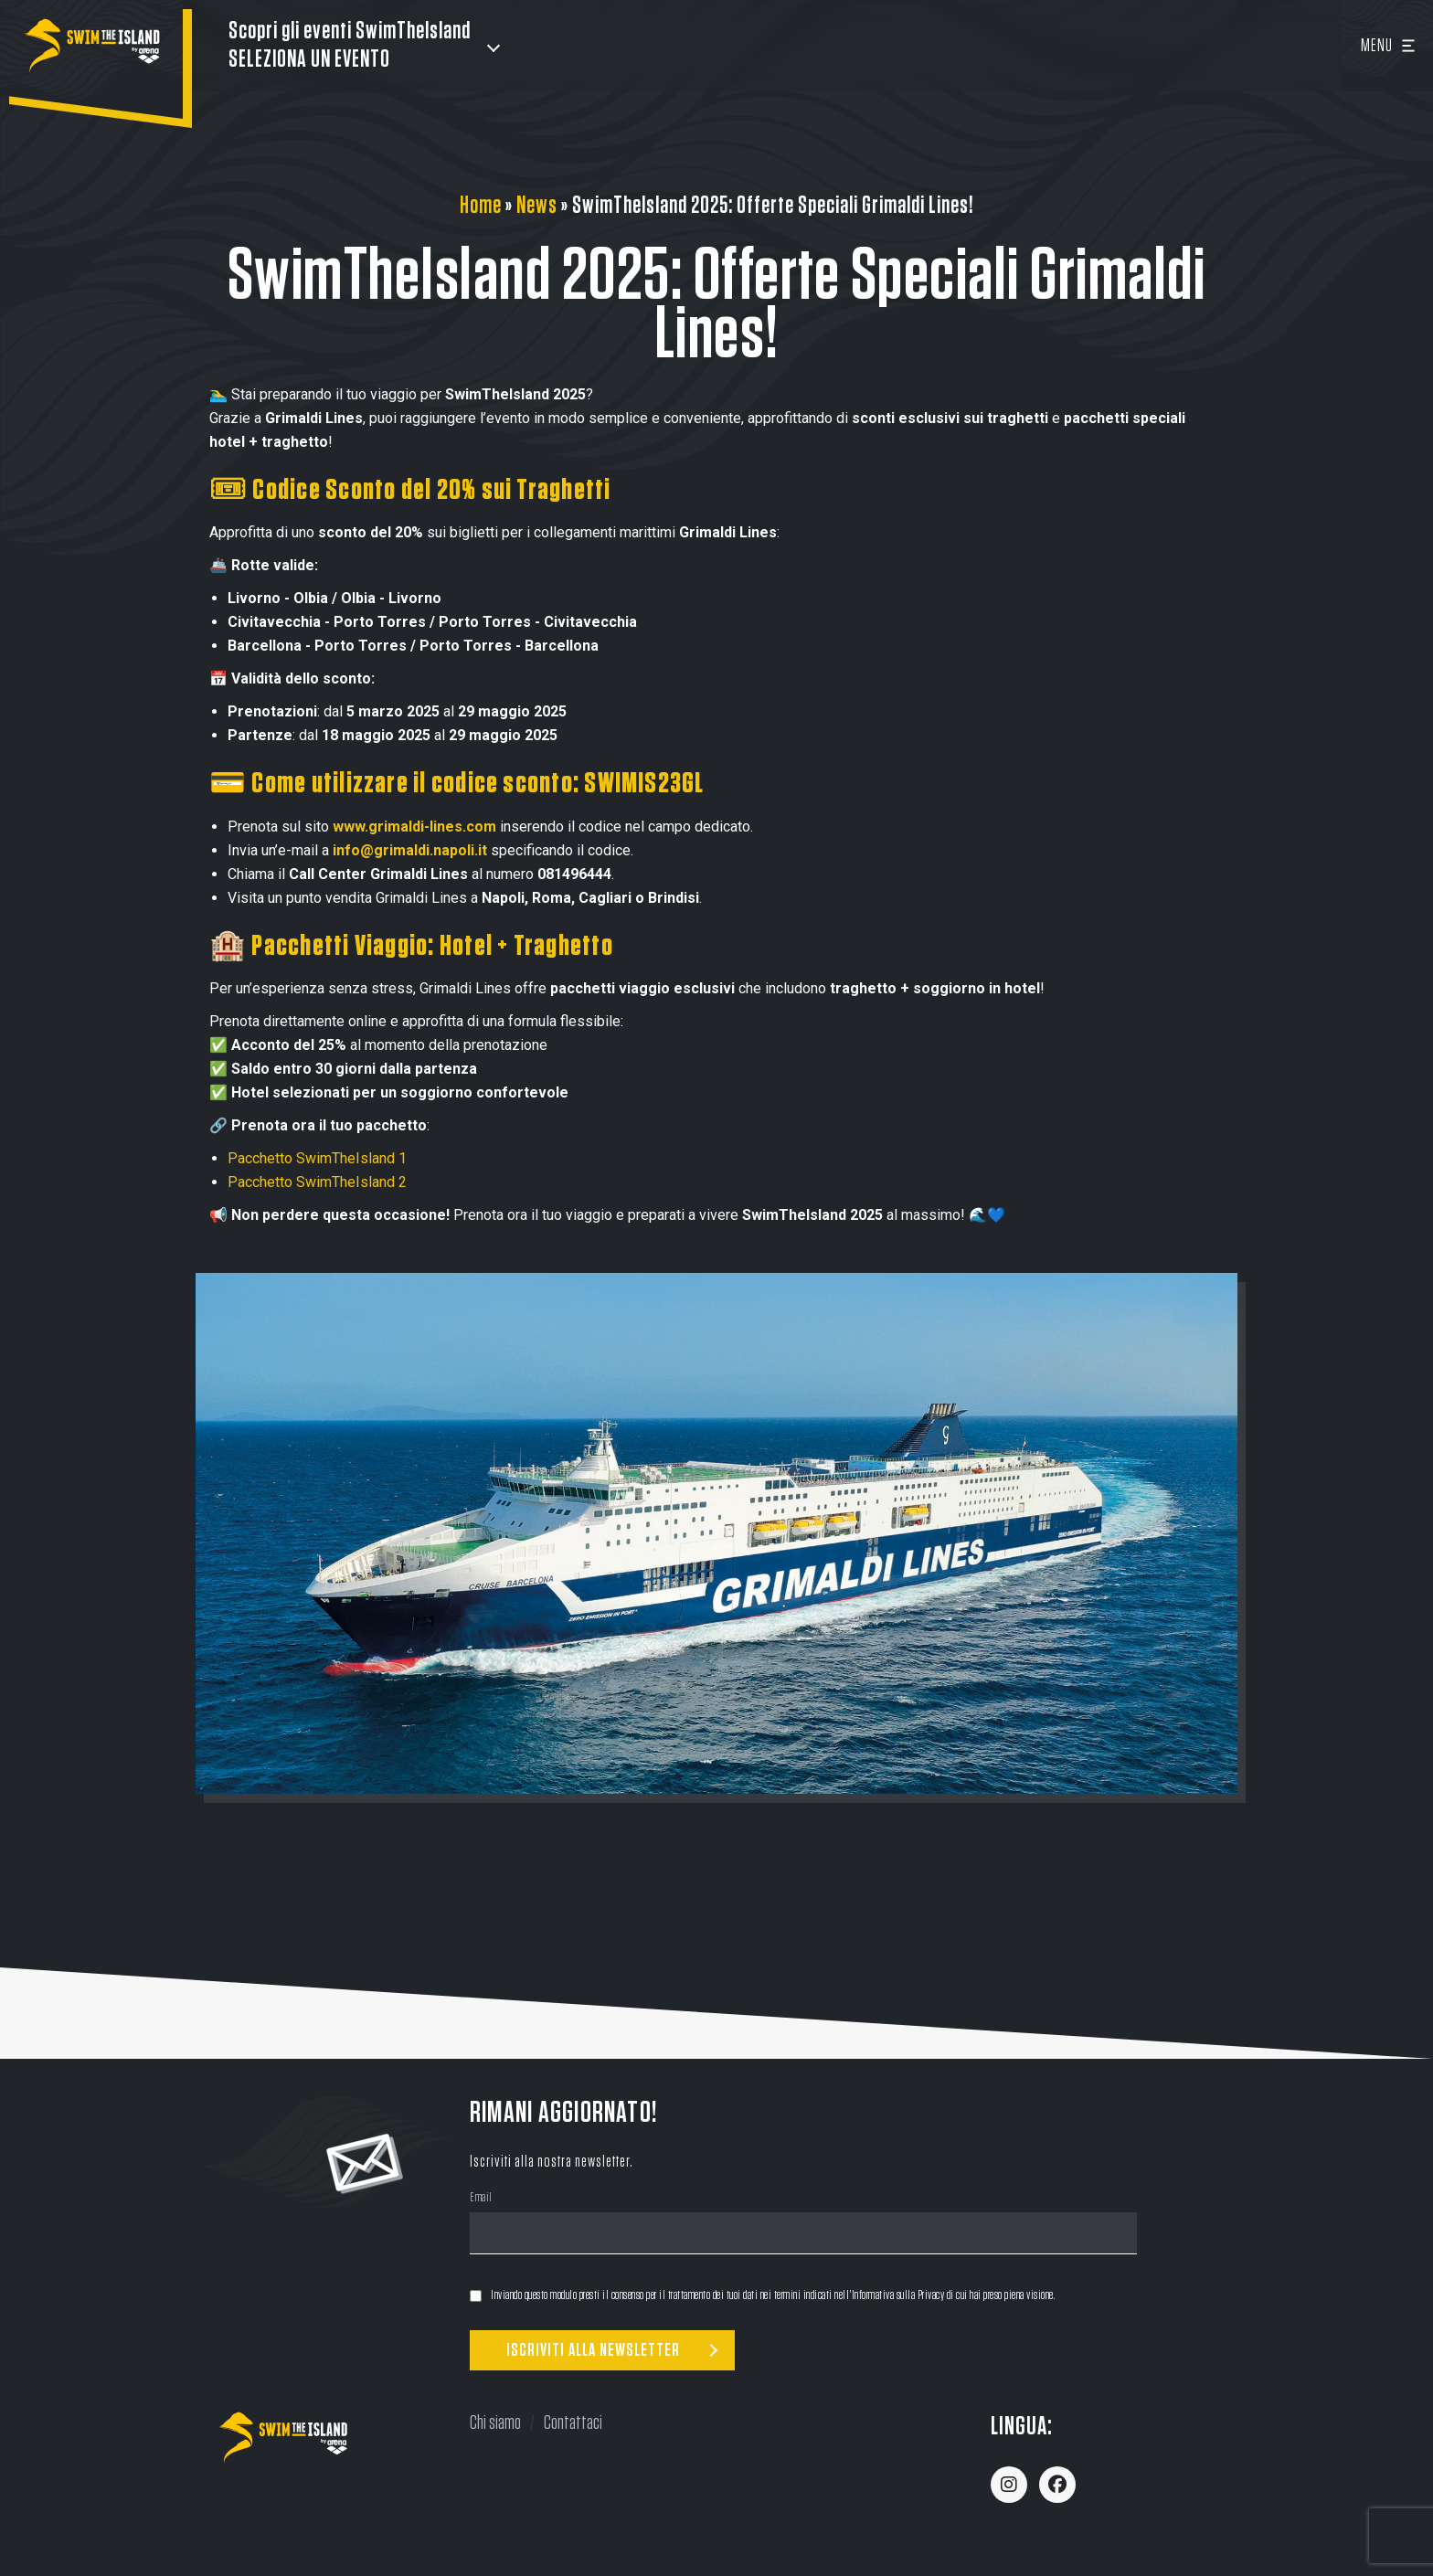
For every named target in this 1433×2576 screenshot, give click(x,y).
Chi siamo (495, 2422)
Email (481, 2199)
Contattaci (573, 2422)
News (536, 205)
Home (481, 205)
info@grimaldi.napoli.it (410, 850)
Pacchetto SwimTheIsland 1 (317, 1158)
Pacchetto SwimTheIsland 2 (317, 1182)
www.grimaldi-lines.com (414, 826)
